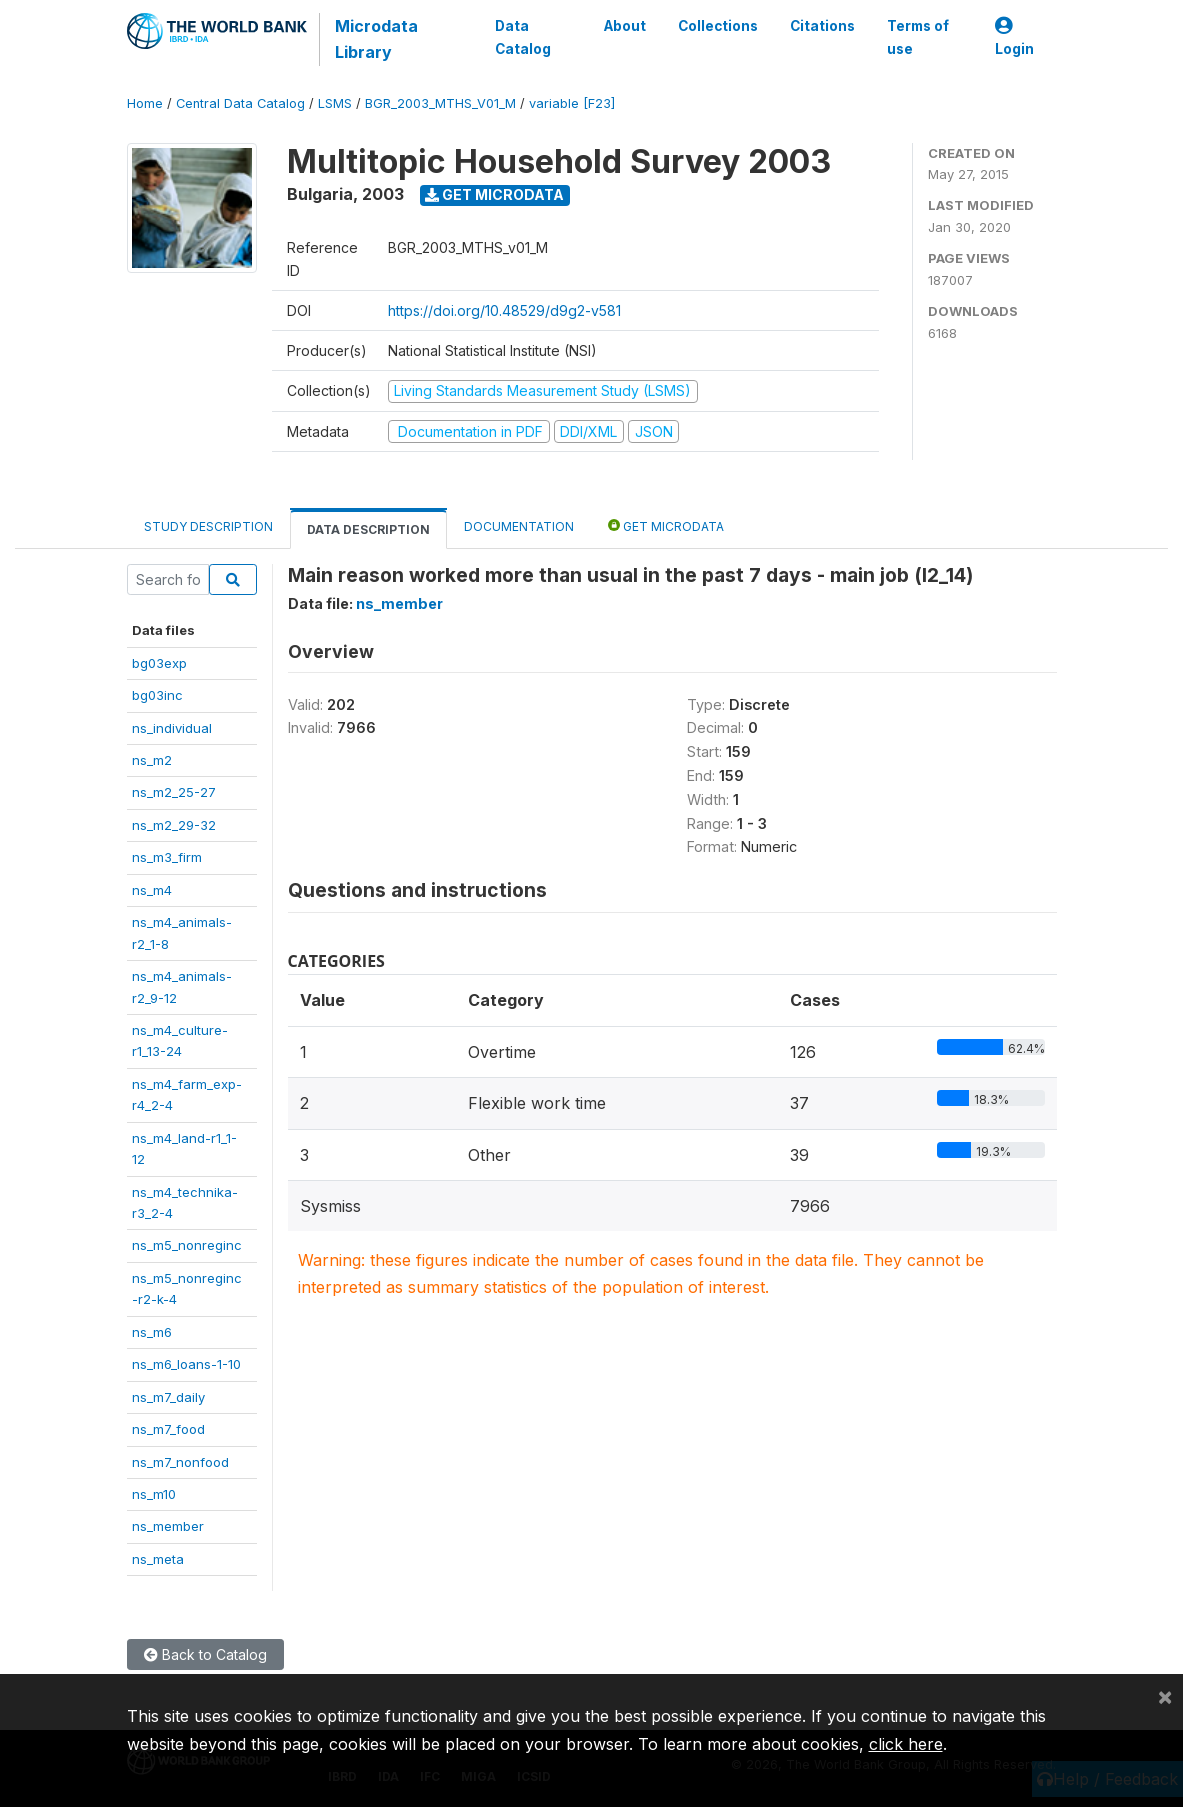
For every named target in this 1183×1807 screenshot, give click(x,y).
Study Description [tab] (208, 526)
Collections (718, 26)
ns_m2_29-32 (174, 825)
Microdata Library (376, 39)
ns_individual (172, 728)
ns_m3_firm (167, 857)
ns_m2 (152, 760)
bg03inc (157, 695)
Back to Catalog (205, 1654)
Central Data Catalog (240, 103)
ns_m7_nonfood (180, 1462)
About (625, 26)
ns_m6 (152, 1332)
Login (1014, 37)
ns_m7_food (168, 1429)
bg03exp (159, 663)
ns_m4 (152, 890)
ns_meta (158, 1559)
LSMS (335, 103)
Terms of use (918, 37)
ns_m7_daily (168, 1397)
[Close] (1165, 1696)
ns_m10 (154, 1494)
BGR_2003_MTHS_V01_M (440, 103)
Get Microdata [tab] (666, 525)
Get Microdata (494, 194)
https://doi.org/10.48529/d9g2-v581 (504, 310)
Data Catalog (523, 37)
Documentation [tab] (519, 526)
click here (906, 1744)
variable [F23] (572, 103)
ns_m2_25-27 (174, 792)
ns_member (168, 1526)
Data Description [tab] (368, 529)
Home (145, 103)
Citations (822, 26)
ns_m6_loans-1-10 (186, 1364)
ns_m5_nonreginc (187, 1245)
